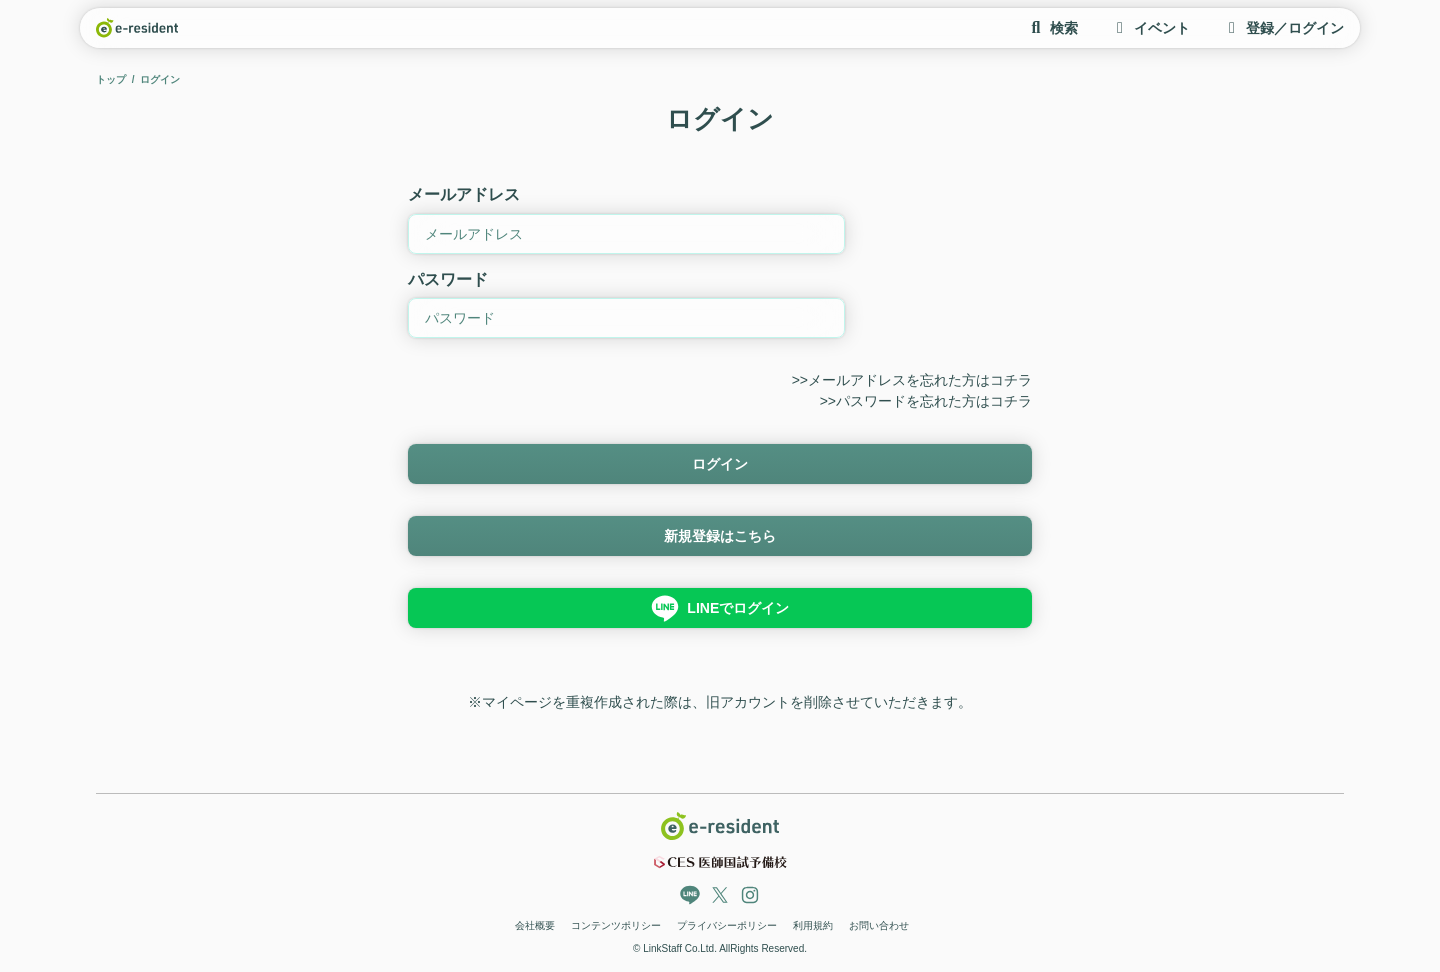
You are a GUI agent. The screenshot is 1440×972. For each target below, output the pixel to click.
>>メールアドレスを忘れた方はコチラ (912, 380)
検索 (1052, 28)
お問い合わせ (879, 925)
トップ (111, 79)
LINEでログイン (720, 608)
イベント (1150, 28)
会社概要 (535, 925)
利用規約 (813, 925)
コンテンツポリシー (616, 925)
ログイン (720, 464)
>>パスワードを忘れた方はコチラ (926, 401)
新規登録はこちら (720, 536)
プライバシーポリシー (727, 925)
